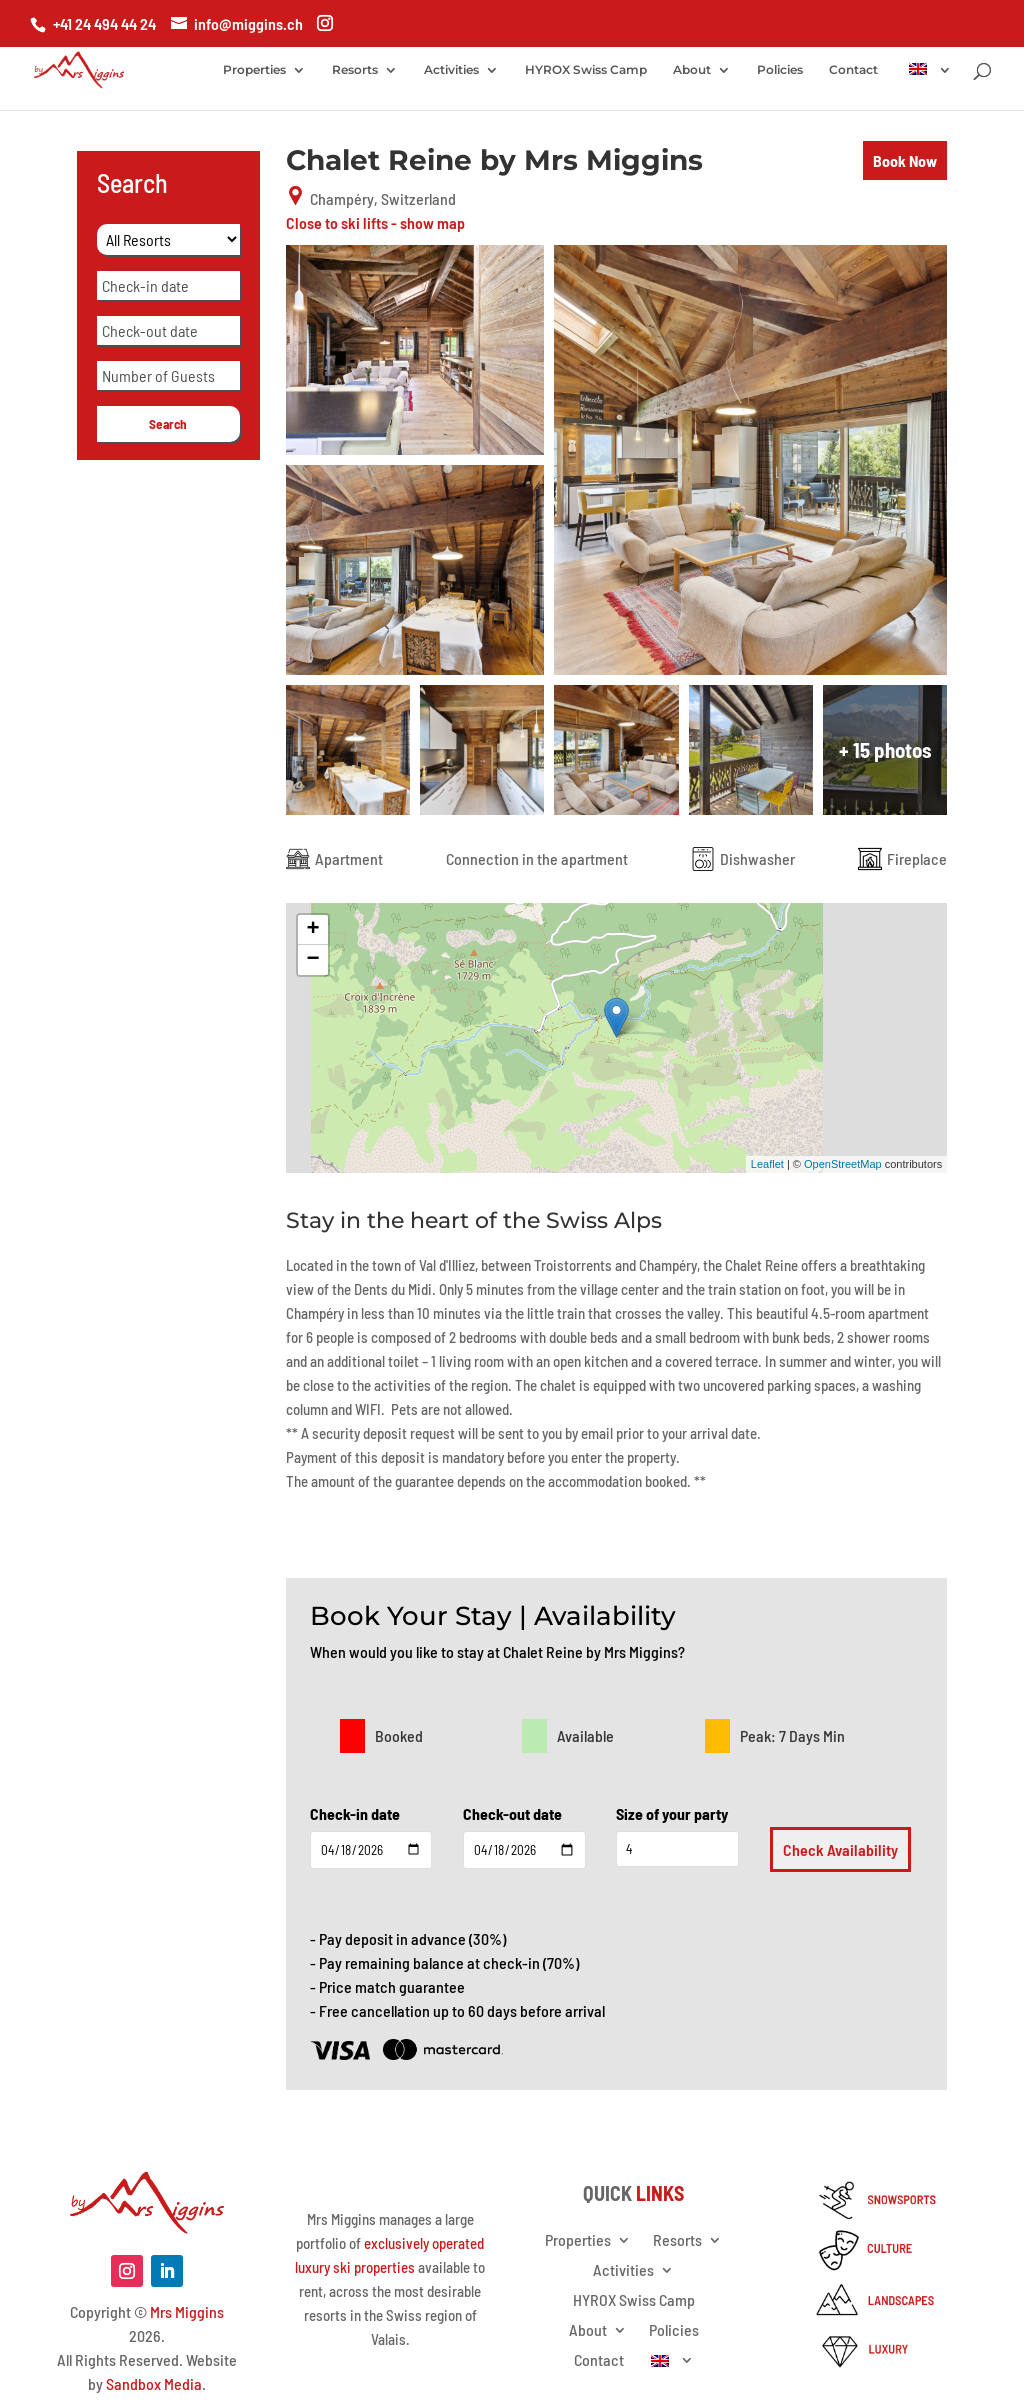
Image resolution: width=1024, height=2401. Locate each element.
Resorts (355, 70)
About (692, 70)
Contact (853, 70)
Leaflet (767, 1164)
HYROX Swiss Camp (586, 70)
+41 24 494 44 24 (104, 23)
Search (168, 424)
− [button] (313, 960)
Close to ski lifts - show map (375, 222)
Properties (254, 70)
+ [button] (313, 930)
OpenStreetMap (843, 1164)
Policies (780, 70)
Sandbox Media (154, 2383)
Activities (451, 70)
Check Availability (840, 1849)
